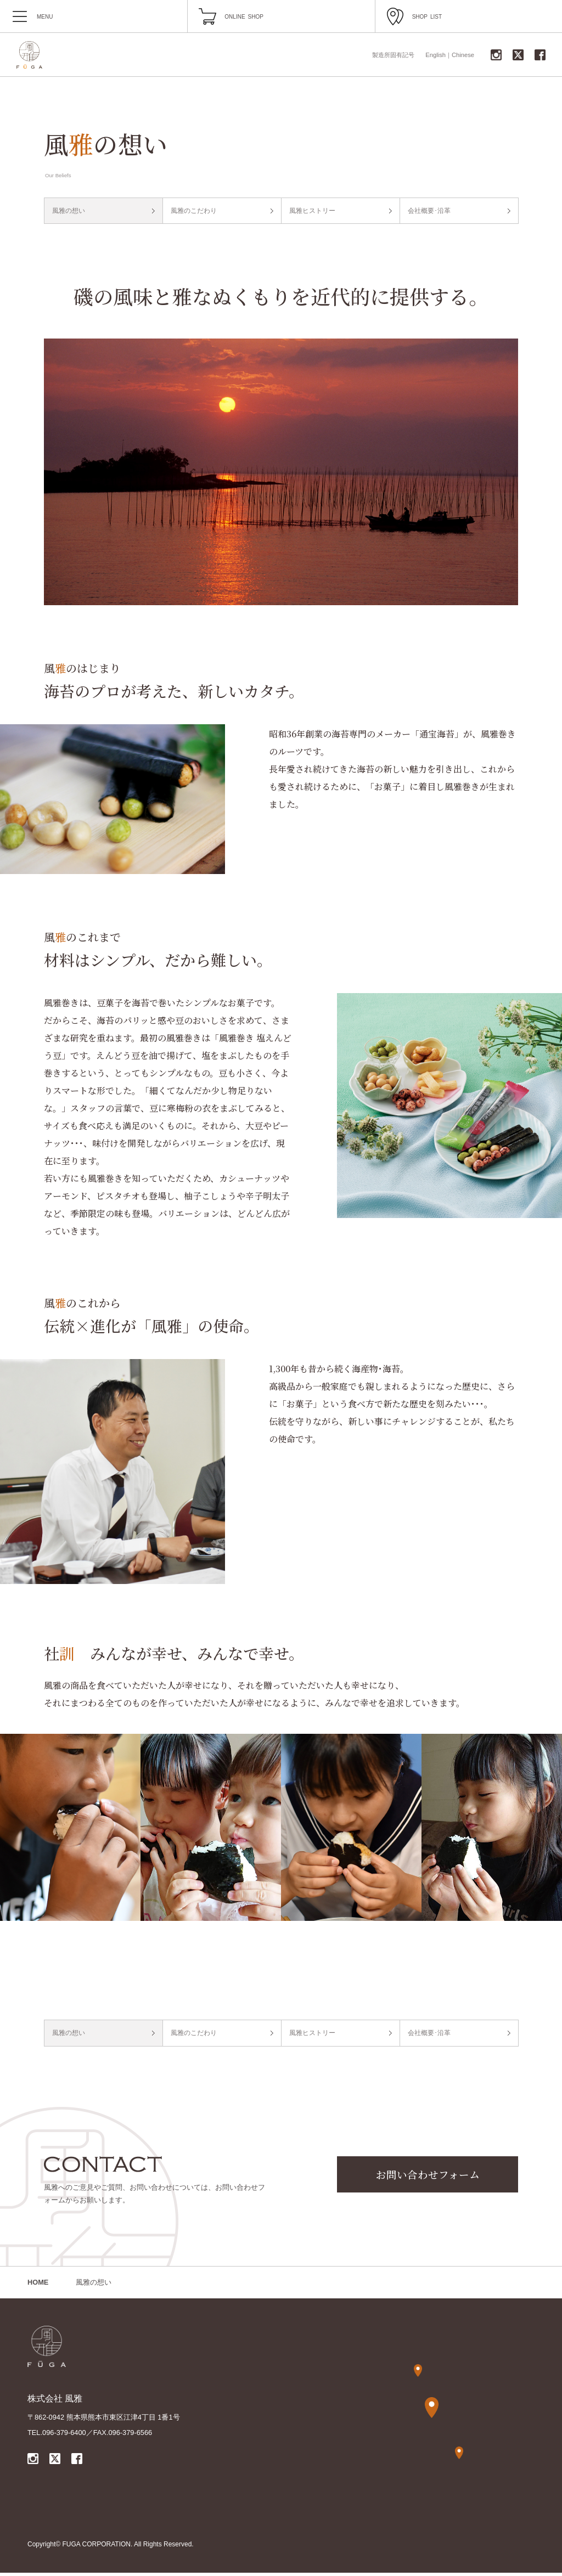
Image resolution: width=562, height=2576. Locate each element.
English (435, 55)
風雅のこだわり (196, 211)
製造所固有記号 (393, 55)
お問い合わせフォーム (428, 2178)
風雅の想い (70, 211)
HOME (37, 2285)
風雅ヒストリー (315, 211)
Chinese (463, 55)
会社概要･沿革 (431, 211)
